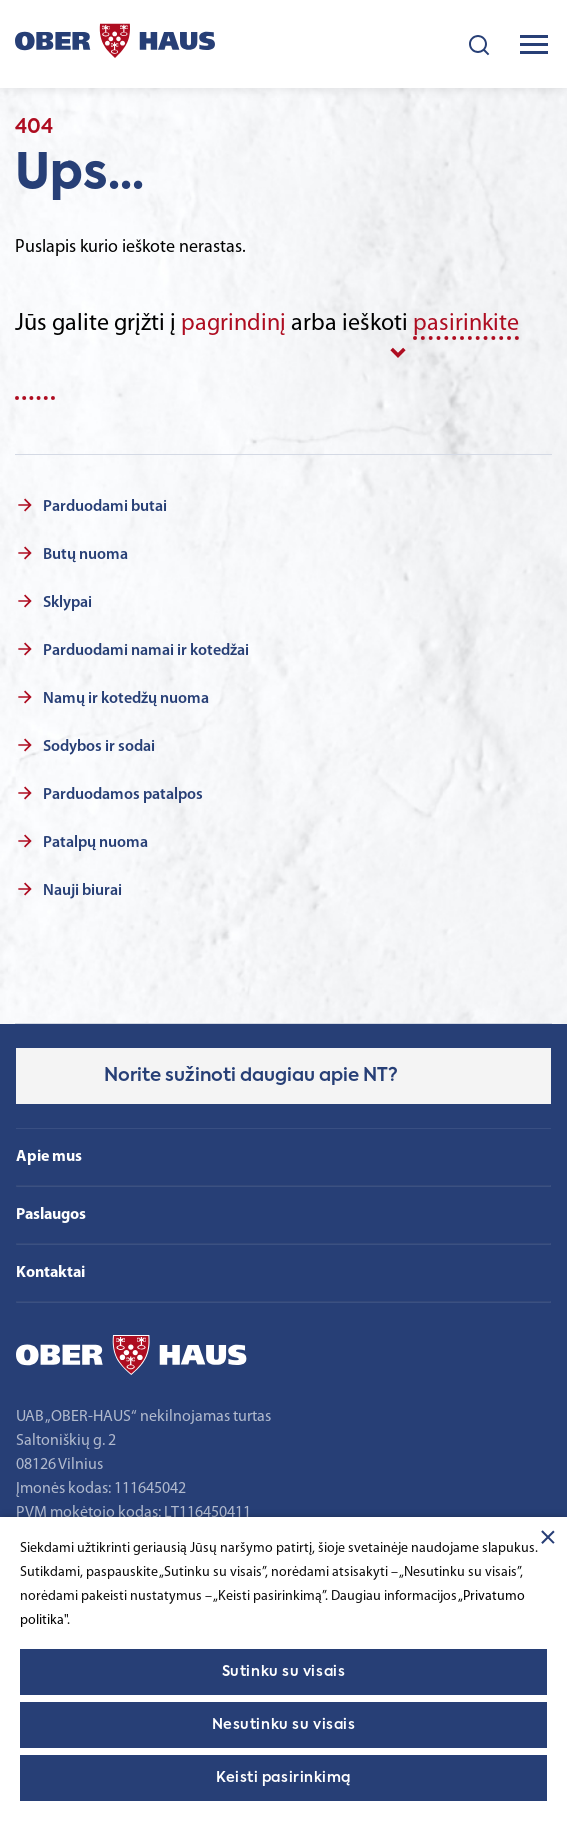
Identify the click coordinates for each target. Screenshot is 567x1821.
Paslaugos (51, 1215)
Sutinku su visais (284, 1672)
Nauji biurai (82, 891)
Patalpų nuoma (95, 843)
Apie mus (49, 1157)
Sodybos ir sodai (99, 747)
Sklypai (67, 603)
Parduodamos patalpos (123, 795)
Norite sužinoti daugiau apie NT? (251, 1076)
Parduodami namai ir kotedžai (146, 651)
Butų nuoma (85, 555)
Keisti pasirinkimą (283, 1778)
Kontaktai (50, 1273)
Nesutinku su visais (284, 1725)
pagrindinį (233, 324)
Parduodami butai (105, 507)
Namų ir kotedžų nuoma (126, 699)
